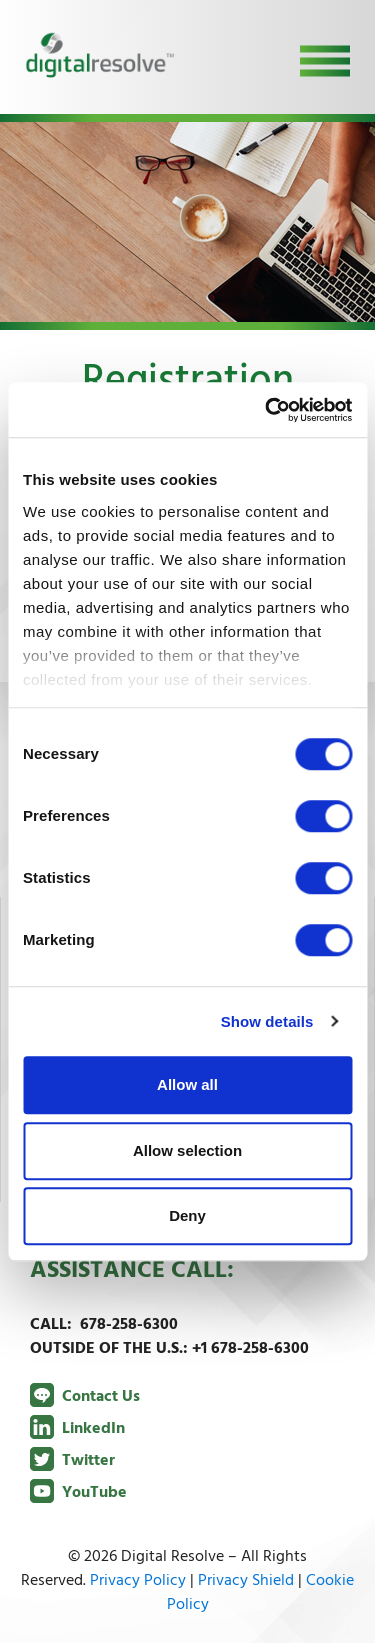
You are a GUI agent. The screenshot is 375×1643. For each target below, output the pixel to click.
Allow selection (187, 1150)
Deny (187, 1215)
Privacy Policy (138, 1581)
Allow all (187, 1084)
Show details (267, 1021)
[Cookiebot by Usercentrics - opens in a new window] (267, 410)
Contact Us (85, 1397)
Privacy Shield (246, 1581)
